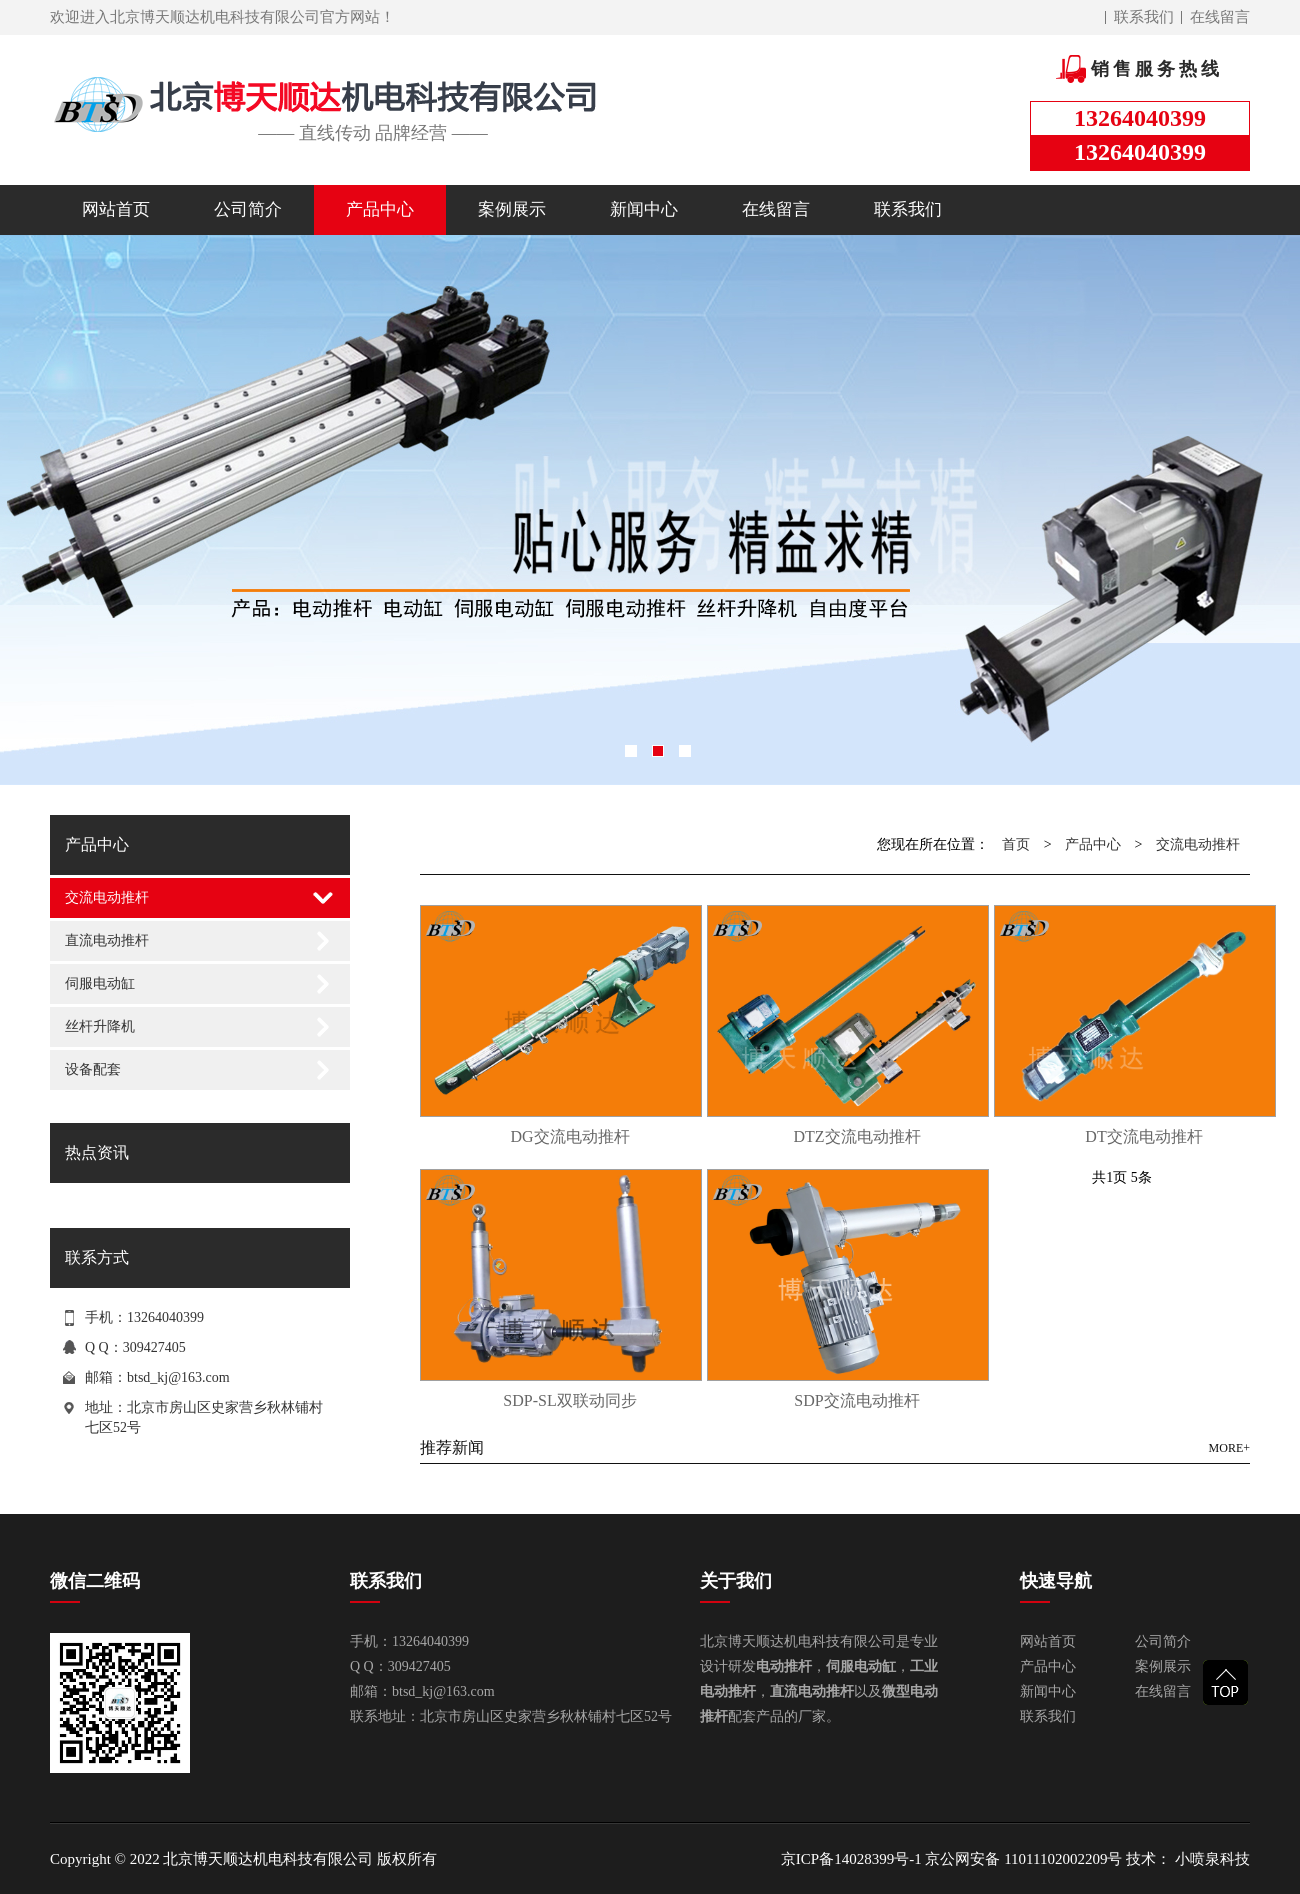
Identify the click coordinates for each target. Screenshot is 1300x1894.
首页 (1016, 844)
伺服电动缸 (100, 983)
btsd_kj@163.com (178, 1377)
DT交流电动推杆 (1143, 1136)
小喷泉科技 (1210, 1859)
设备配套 (93, 1069)
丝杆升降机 (100, 1026)
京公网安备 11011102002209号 (1023, 1859)
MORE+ (1229, 1448)
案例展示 (512, 209)
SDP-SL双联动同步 (569, 1400)
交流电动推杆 (107, 897)
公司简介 (248, 209)
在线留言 (1220, 17)
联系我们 (1144, 17)
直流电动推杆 (107, 940)
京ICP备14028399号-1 (851, 1859)
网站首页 (116, 209)
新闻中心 (644, 209)
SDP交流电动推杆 (856, 1400)
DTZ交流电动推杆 (856, 1136)
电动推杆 (784, 1666)
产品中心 (380, 209)
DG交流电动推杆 (569, 1136)
